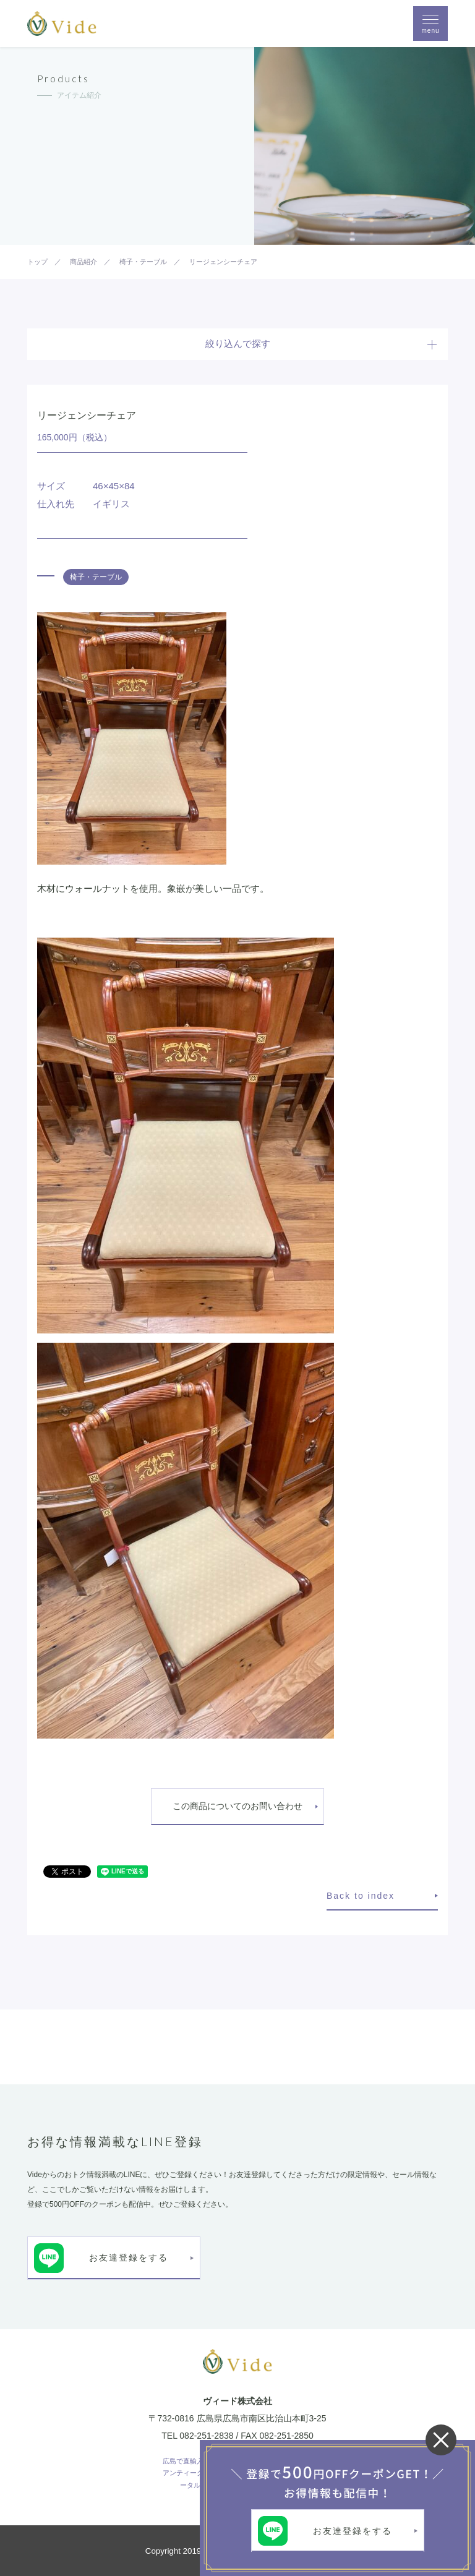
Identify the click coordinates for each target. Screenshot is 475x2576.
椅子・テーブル (96, 577)
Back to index (361, 1896)
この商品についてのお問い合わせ (237, 1806)
